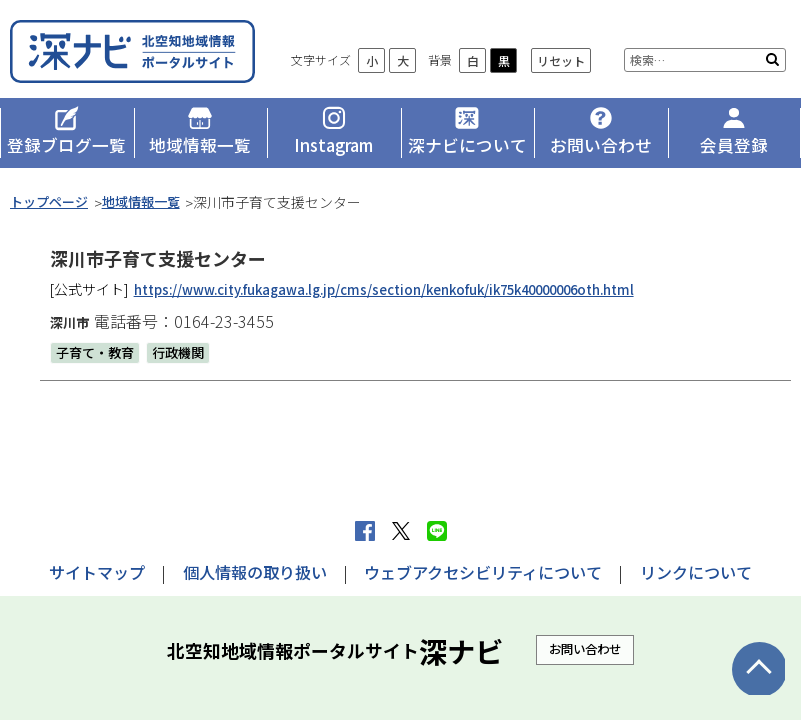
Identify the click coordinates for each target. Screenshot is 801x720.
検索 (772, 72)
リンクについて (696, 572)
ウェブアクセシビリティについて (483, 572)
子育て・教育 (98, 363)
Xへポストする (401, 531)
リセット (736, 37)
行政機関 (186, 363)
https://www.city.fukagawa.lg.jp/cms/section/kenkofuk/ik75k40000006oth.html (406, 301)
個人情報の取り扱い (255, 572)
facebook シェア (365, 531)
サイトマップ (97, 572)
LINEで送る (437, 531)
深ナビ (155, 57)
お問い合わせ (585, 648)
